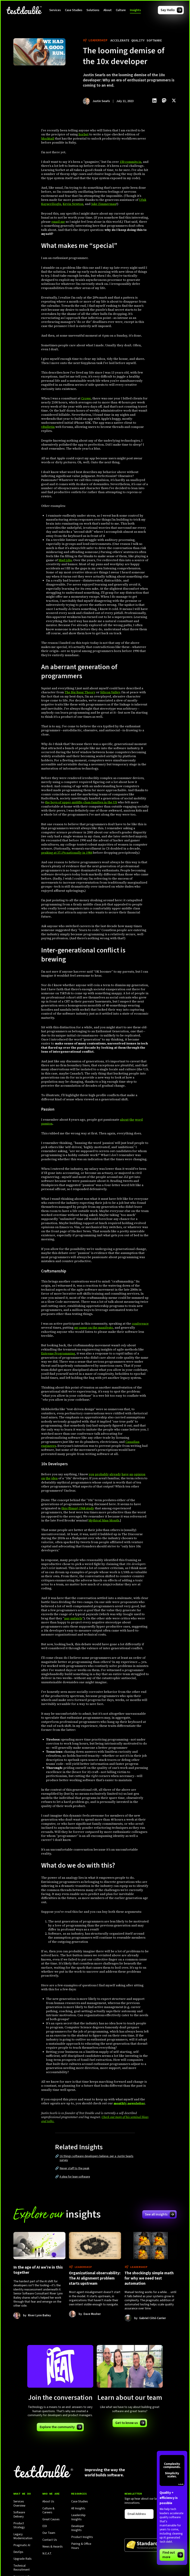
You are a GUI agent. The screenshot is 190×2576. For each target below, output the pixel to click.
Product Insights (82, 2537)
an (131, 1474)
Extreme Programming (58, 1353)
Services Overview (19, 2503)
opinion (139, 1474)
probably (102, 1474)
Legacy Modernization (22, 2536)
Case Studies (73, 10)
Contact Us (49, 2540)
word (139, 1119)
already (115, 1474)
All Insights (78, 2508)
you (91, 1474)
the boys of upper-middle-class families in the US (81, 802)
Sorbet (84, 134)
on (43, 1478)
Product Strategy (19, 2525)
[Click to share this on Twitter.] (174, 100)
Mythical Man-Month (103, 1520)
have (125, 1474)
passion (46, 1123)
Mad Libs (65, 560)
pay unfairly (73, 1618)
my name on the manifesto (93, 1327)
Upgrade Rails (22, 2559)
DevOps (18, 2552)
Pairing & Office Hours (81, 2546)
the (131, 1119)
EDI (44, 2526)
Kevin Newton (73, 204)
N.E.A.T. (47, 2554)
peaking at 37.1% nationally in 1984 (66, 852)
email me (58, 221)
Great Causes (51, 2519)
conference (140, 1323)
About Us (48, 2501)
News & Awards (52, 2547)
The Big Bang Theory (80, 692)
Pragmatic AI (21, 2545)
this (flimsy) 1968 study (77, 1508)
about (124, 1119)
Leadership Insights (78, 2517)
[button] (55, 10)
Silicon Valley (110, 692)
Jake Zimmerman (103, 204)
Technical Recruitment (21, 2568)
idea (54, 1478)
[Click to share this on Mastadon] (164, 100)
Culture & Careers (48, 2510)
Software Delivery (19, 2514)
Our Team (48, 2533)
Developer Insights (77, 2528)
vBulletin (48, 427)
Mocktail (47, 138)
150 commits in (130, 162)
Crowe (86, 398)
